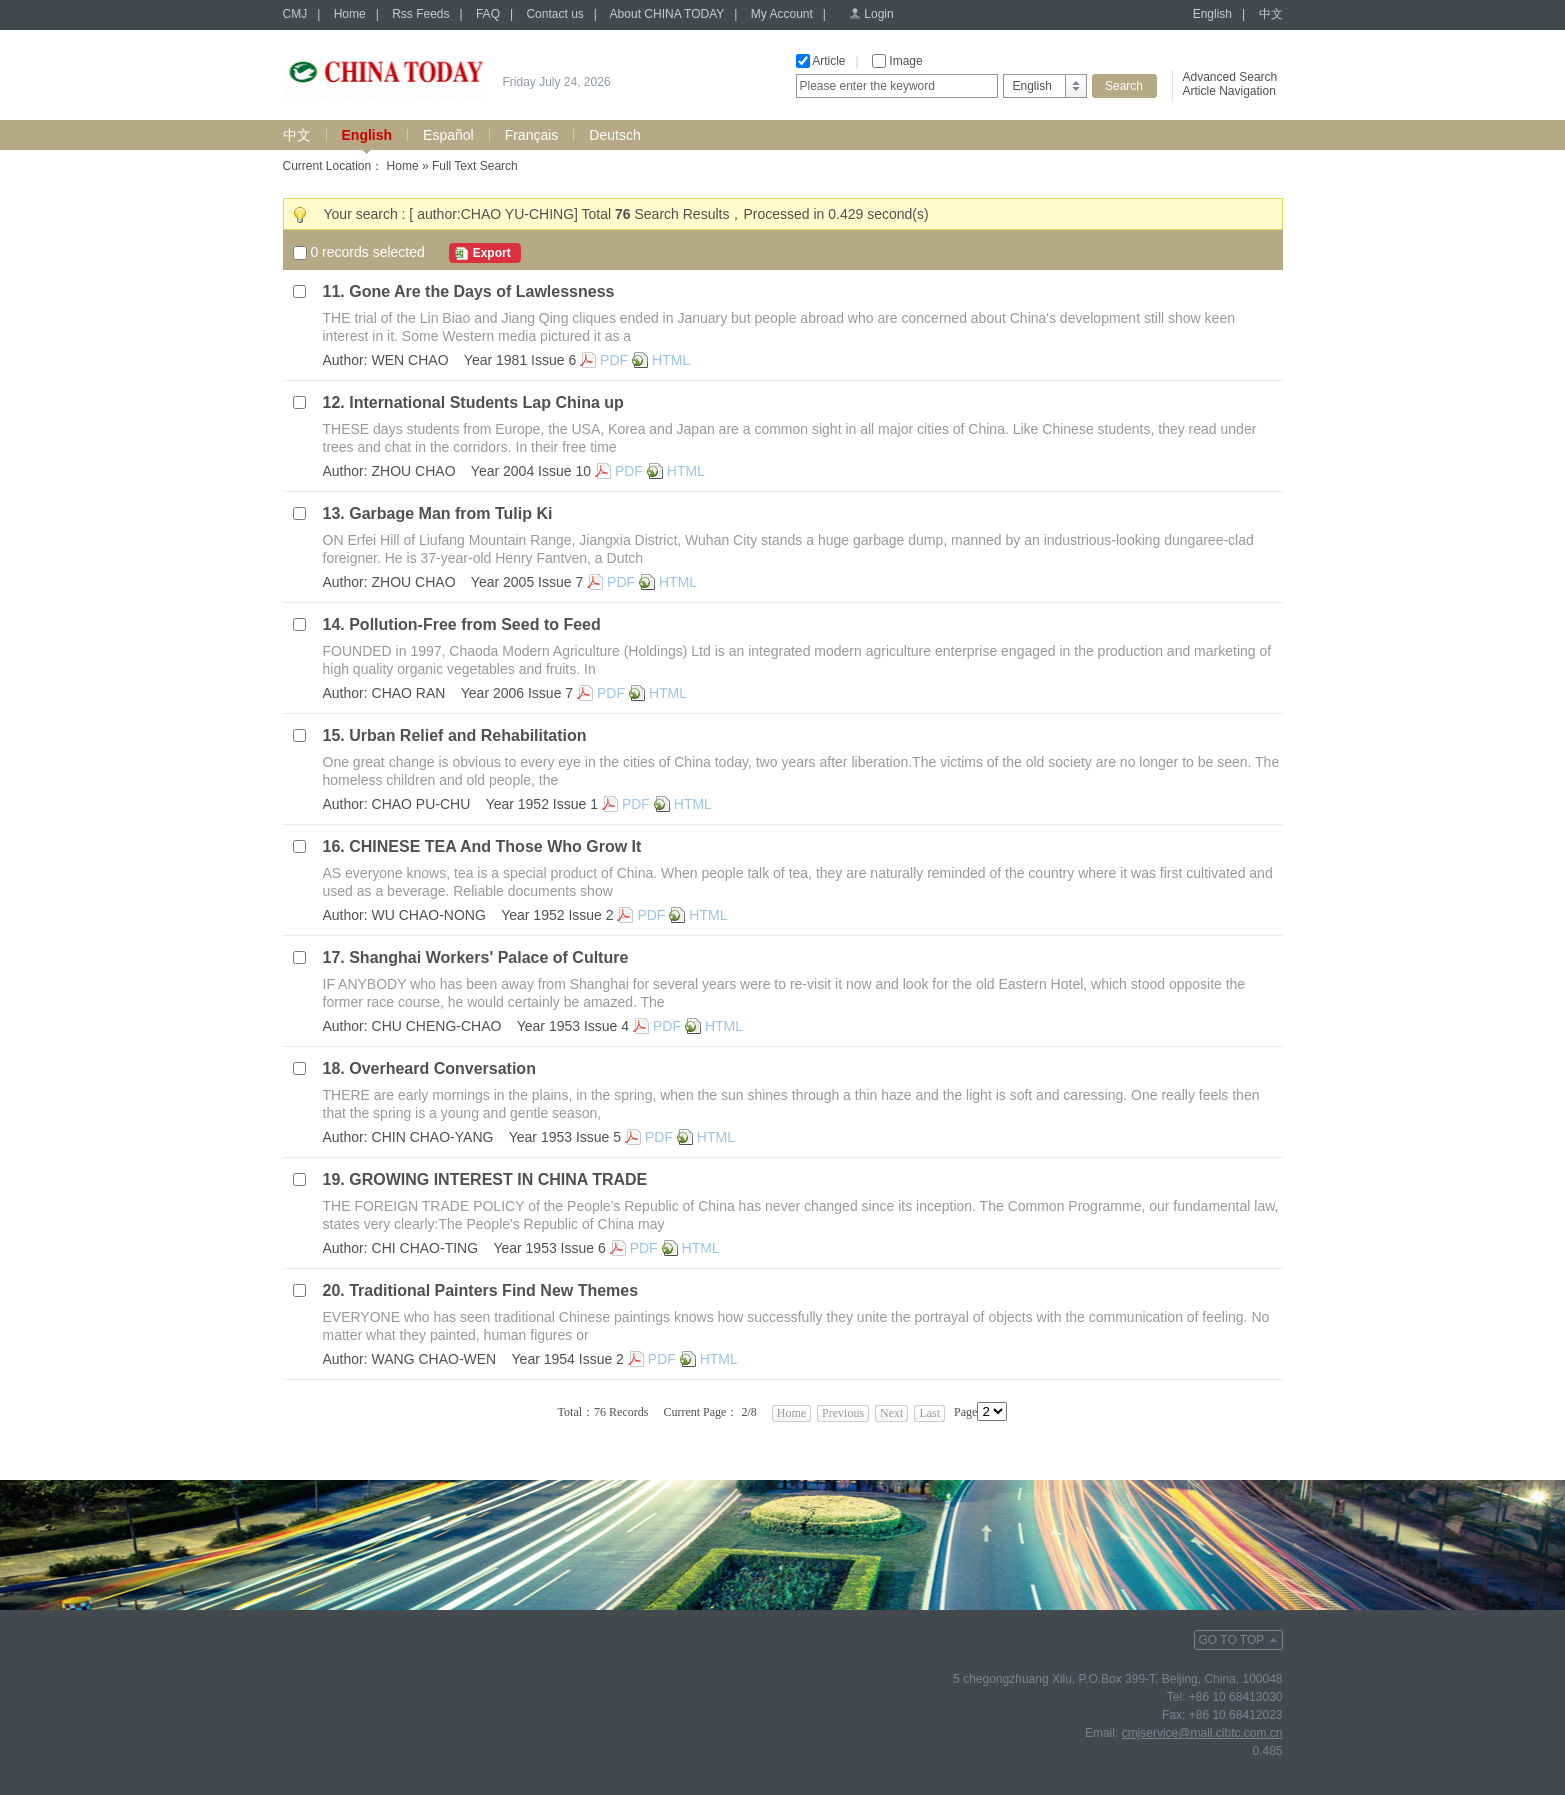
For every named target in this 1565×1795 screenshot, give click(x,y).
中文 (1271, 14)
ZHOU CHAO (414, 471)
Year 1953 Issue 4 (573, 1026)
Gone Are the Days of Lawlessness (481, 291)
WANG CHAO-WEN (434, 1359)
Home (350, 14)
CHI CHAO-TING (425, 1248)
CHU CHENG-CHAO (437, 1026)
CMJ (295, 14)
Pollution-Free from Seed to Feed (475, 624)
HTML (671, 360)
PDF (614, 360)
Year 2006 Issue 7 (517, 693)
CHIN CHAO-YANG (433, 1137)
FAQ (488, 14)
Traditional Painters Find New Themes (493, 1290)
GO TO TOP (1232, 1640)
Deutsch (614, 135)
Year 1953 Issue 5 (565, 1137)
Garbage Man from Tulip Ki (450, 513)
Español (448, 135)
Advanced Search (1230, 77)
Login (878, 14)
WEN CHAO (410, 360)
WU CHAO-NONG (429, 915)
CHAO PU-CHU (421, 804)
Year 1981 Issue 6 (520, 360)
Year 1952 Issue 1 (542, 804)
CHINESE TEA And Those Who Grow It (495, 846)
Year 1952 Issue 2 (557, 915)
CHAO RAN (409, 693)
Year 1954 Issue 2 (568, 1359)
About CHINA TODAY (667, 14)
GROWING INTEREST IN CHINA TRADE (498, 1179)
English (1212, 14)
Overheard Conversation (442, 1068)
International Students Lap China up (486, 402)
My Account (782, 14)
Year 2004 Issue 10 (531, 471)
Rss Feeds (420, 14)
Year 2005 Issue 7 (527, 582)
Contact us (554, 14)
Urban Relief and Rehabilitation (467, 735)
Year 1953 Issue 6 (549, 1248)
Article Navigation (1229, 91)
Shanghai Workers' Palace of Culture (488, 957)
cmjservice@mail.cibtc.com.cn (1202, 1733)
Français (532, 135)
